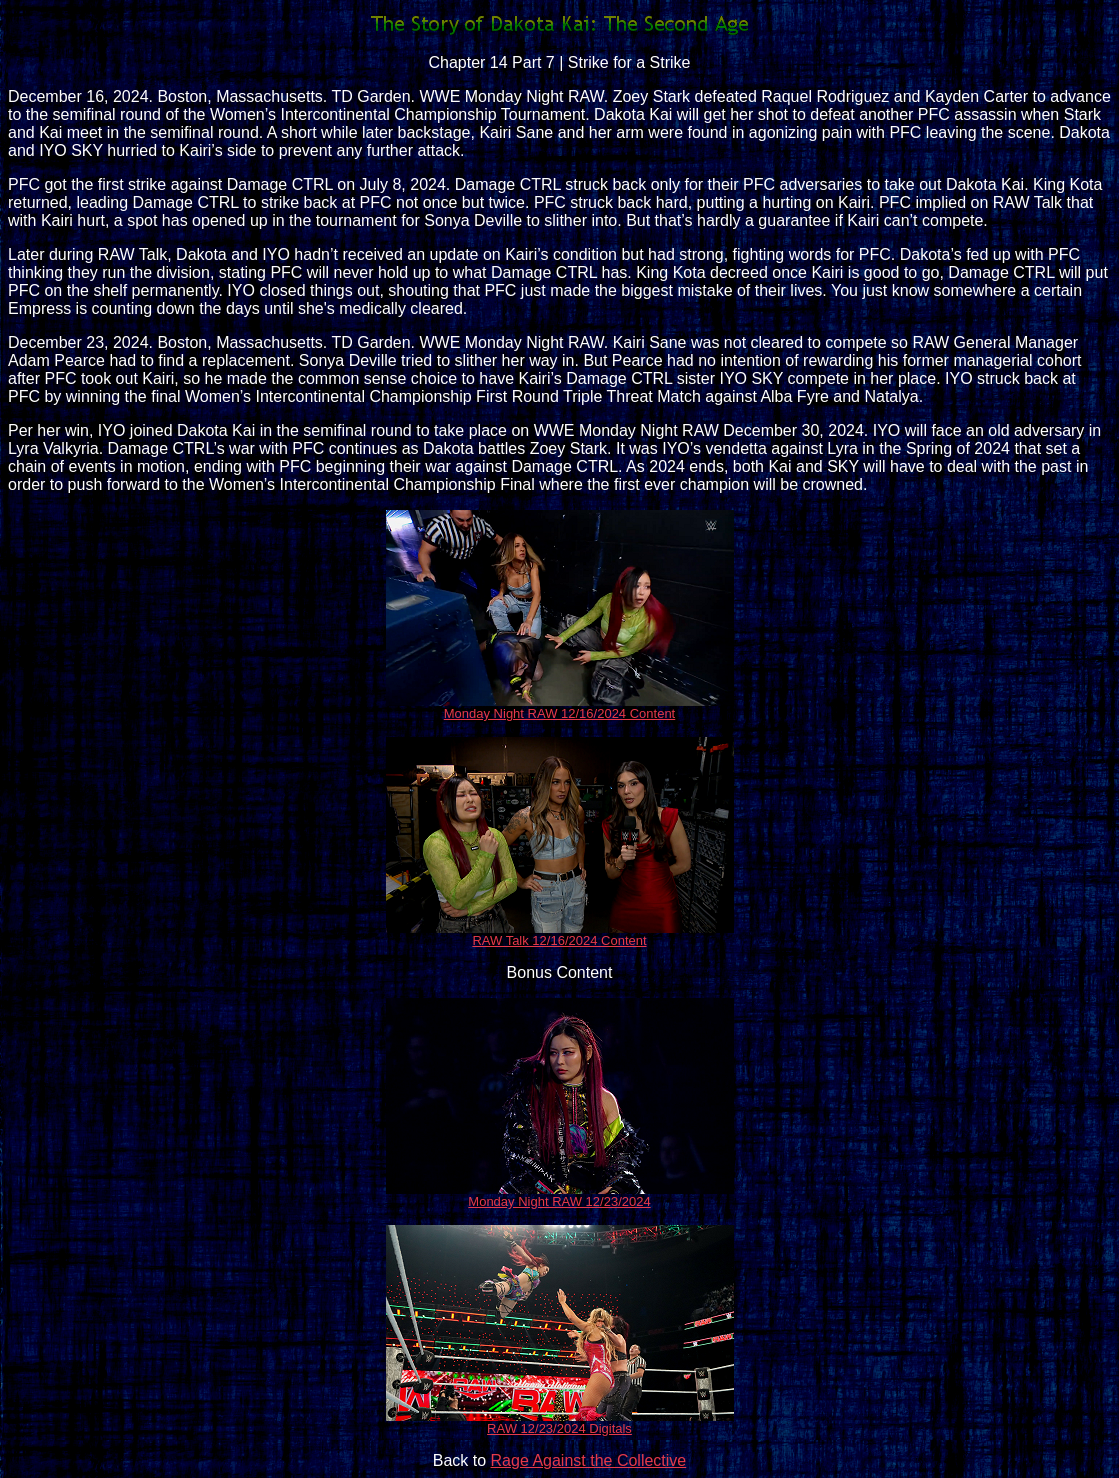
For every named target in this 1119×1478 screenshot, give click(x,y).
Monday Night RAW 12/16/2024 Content (560, 713)
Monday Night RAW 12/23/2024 (559, 1201)
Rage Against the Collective (589, 1460)
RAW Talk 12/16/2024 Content (559, 940)
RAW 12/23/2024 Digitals (559, 1428)
